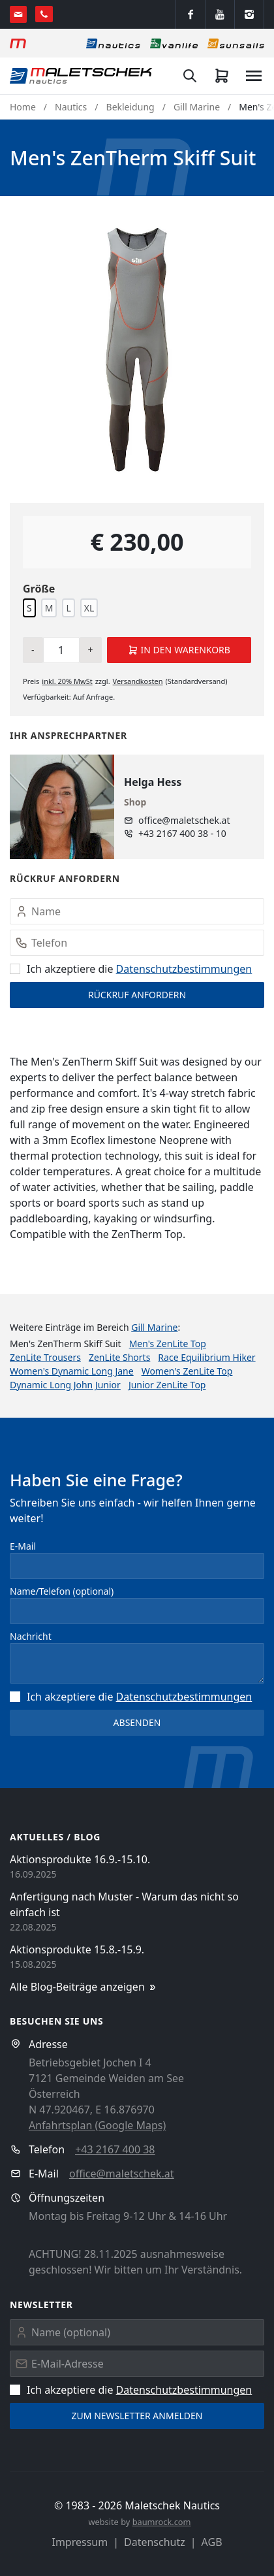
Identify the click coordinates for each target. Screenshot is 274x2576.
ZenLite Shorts (119, 1357)
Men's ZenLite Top (167, 1343)
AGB (212, 2542)
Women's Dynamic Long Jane (72, 1371)
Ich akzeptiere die (131, 969)
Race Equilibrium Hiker (206, 1357)
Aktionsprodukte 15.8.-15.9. (77, 1949)
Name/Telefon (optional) (62, 1591)
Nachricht (31, 1636)
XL (89, 608)
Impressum (80, 2542)
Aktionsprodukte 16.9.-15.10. (80, 1859)
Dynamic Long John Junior (65, 1384)
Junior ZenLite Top (167, 1384)
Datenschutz (154, 2542)
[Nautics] (113, 43)
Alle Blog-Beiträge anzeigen (84, 1987)
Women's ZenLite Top (187, 1371)
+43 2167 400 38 (115, 2149)
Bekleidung (130, 107)
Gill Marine (197, 107)
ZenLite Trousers (45, 1357)
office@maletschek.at (184, 820)
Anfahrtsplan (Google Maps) (97, 2125)
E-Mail (23, 1546)
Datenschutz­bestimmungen (184, 969)
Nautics (71, 107)
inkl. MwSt (67, 681)
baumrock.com (161, 2522)
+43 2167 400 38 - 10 (182, 833)
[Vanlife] (174, 43)
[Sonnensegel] (235, 43)
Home (23, 107)
